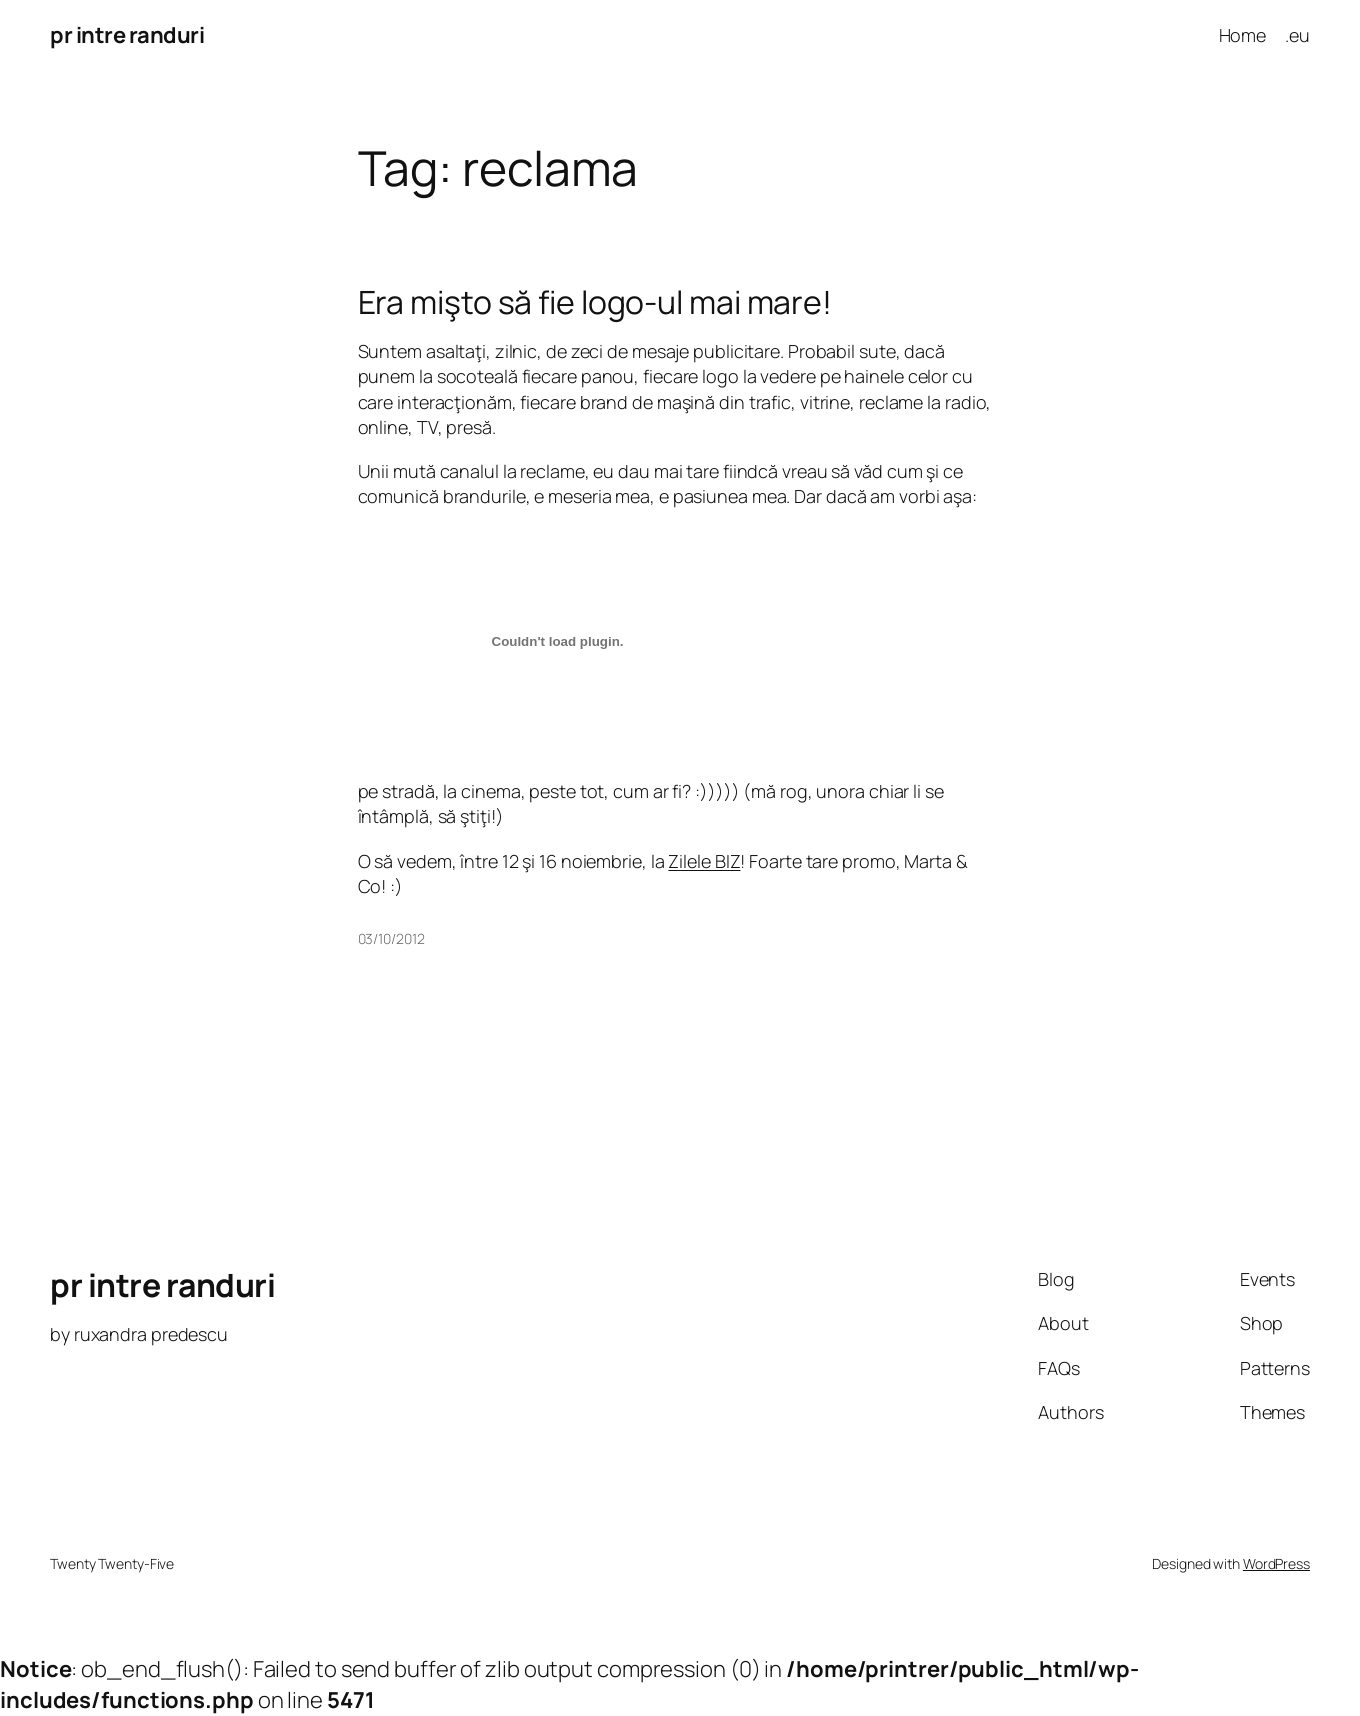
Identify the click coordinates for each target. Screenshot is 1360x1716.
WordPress (1276, 1563)
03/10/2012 (391, 938)
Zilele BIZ (704, 861)
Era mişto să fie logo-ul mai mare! (595, 302)
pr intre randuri (127, 35)
